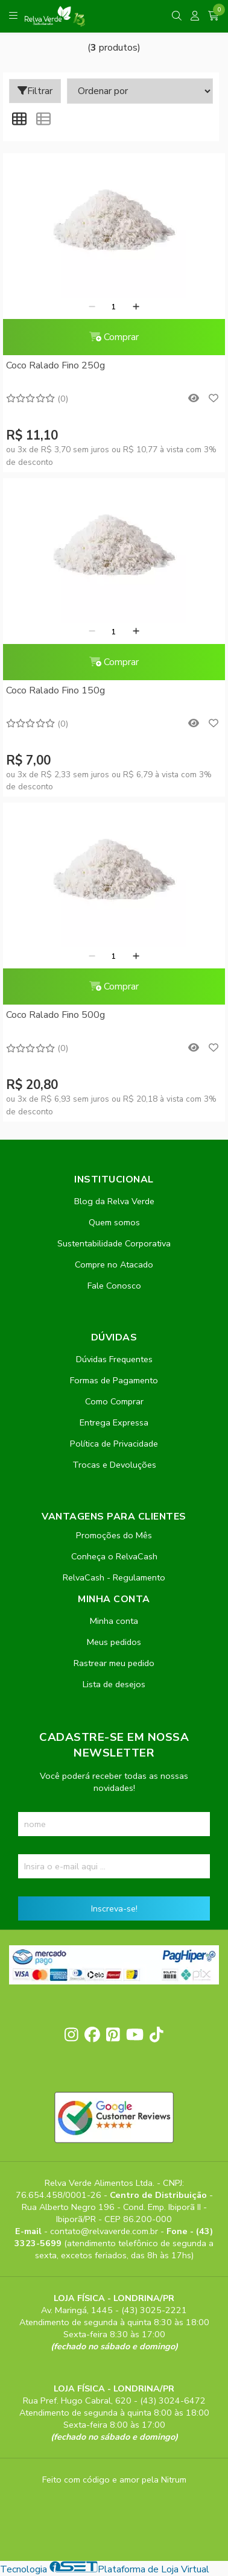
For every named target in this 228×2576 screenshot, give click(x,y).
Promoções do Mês (114, 1535)
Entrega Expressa (114, 1422)
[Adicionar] (136, 307)
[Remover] (92, 307)
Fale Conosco (114, 1286)
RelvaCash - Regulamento (114, 1577)
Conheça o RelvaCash (114, 1556)
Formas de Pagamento (114, 1380)
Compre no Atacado (114, 1264)
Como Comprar (114, 1401)
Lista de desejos (114, 1684)
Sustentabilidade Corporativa (114, 1243)
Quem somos (114, 1222)
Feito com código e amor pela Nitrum (114, 2479)
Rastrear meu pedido (114, 1663)
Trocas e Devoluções (114, 1465)
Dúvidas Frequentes (114, 1359)
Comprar (114, 337)
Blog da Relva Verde (114, 1201)
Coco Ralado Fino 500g (55, 1014)
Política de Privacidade (114, 1444)
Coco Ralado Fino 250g (55, 365)
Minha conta (114, 1621)
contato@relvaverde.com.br (105, 2231)
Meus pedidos (114, 1642)
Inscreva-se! (114, 1908)
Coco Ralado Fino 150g (55, 690)
